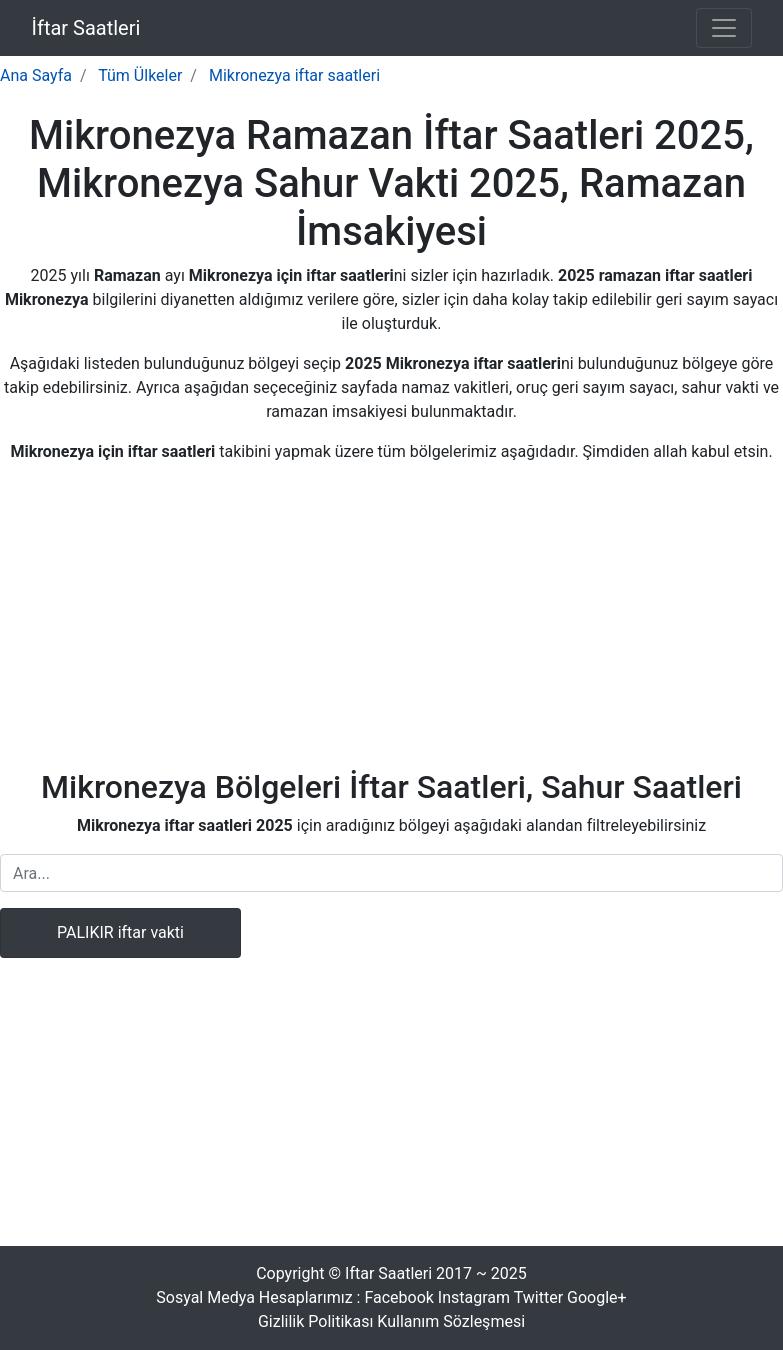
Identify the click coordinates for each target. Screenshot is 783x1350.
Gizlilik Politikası (315, 1321)
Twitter (538, 1297)
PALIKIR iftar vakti (120, 932)
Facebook (398, 1297)
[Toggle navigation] (724, 28)
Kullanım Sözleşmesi (451, 1321)
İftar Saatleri (86, 28)
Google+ (597, 1297)
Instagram (474, 1297)
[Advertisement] (392, 620)
